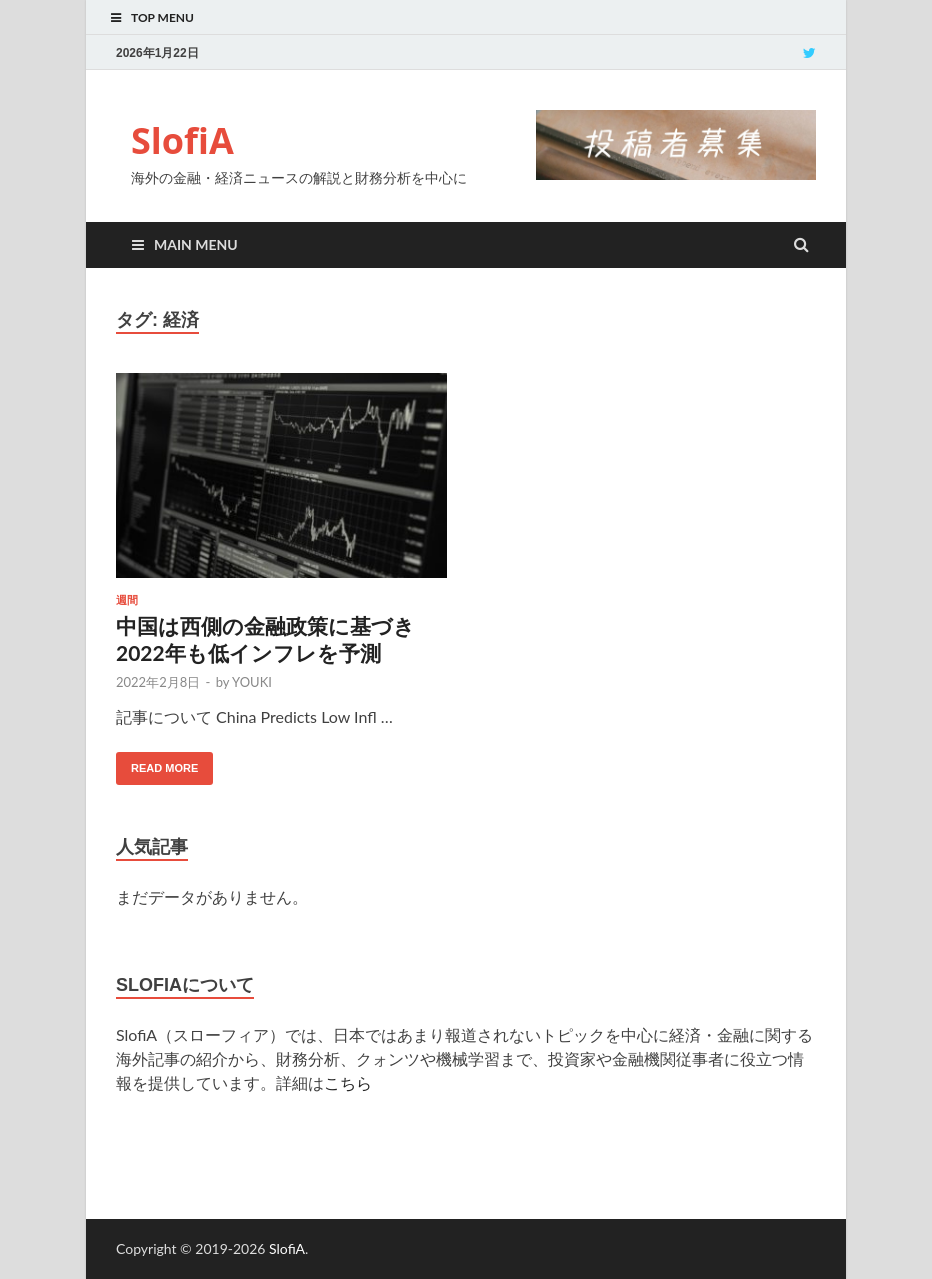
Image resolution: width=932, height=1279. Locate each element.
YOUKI (252, 682)
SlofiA (182, 140)
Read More (164, 768)
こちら (348, 1082)
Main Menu (196, 244)
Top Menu (162, 17)
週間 (127, 600)
